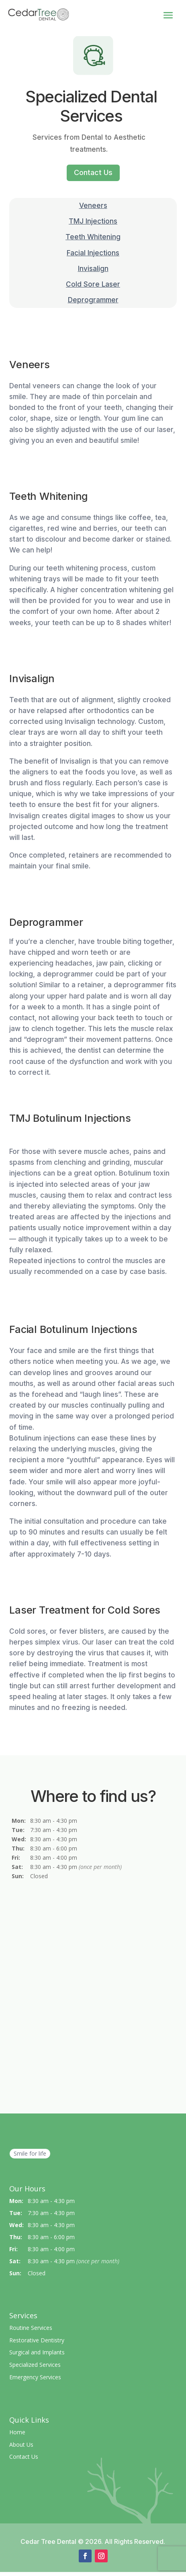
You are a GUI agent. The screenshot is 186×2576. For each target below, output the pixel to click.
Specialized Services (35, 2364)
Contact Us (93, 172)
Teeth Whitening (93, 237)
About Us (21, 2444)
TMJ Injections (93, 221)
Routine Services (30, 2327)
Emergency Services (35, 2377)
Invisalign (93, 269)
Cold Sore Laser (93, 284)
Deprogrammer (93, 300)
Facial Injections (93, 253)
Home (17, 2432)
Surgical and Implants (37, 2352)
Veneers (93, 206)
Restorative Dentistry (36, 2340)
